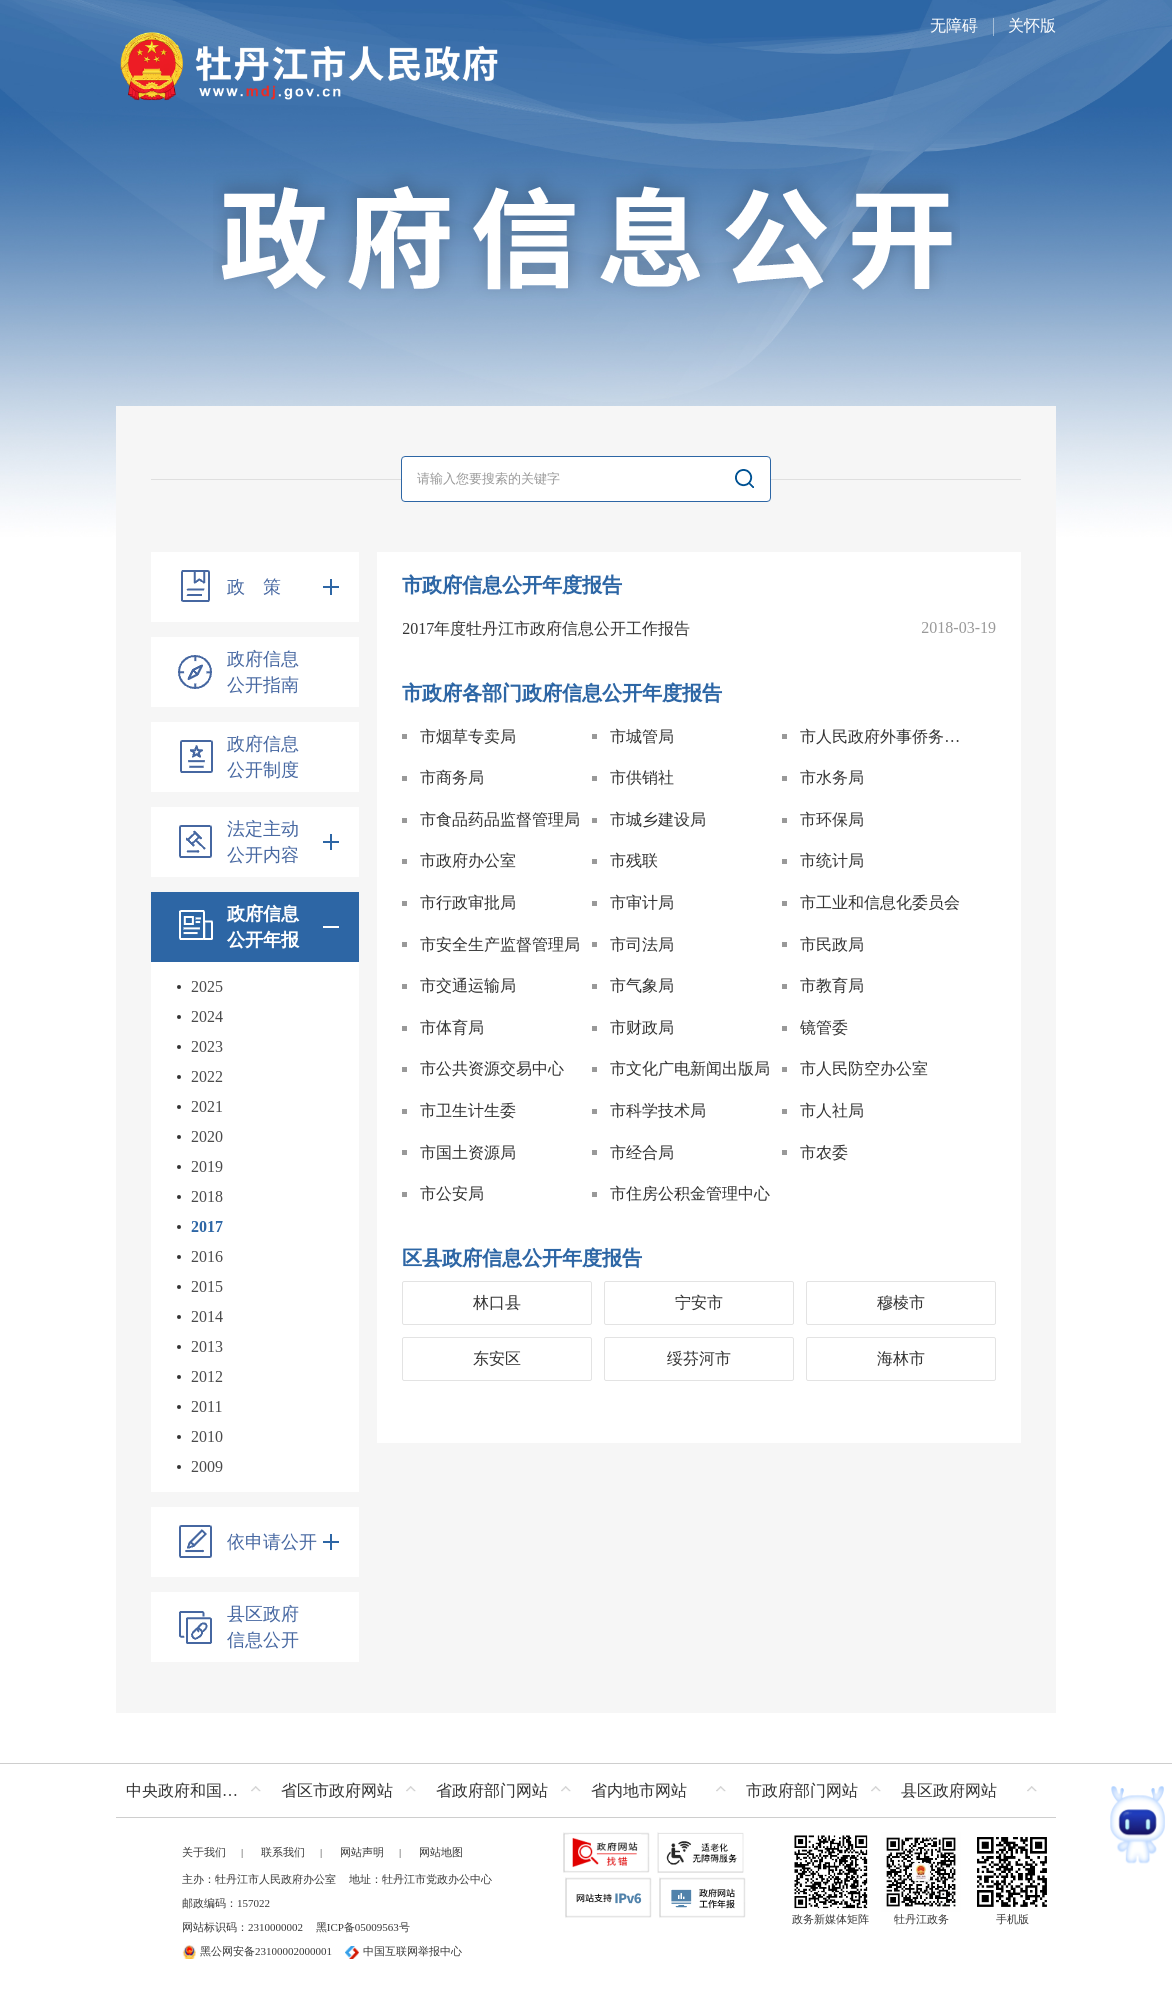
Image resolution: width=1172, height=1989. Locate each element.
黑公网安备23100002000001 (257, 1951)
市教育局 (832, 985)
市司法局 (642, 944)
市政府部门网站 (802, 1790)
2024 (207, 1016)
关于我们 (204, 1852)
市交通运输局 (468, 985)
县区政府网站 (949, 1790)
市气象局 (642, 985)
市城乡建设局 (658, 819)
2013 (207, 1346)
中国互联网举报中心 (403, 1951)
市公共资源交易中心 (492, 1068)
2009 (207, 1466)
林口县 (497, 1302)
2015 (207, 1286)
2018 (207, 1196)
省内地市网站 (639, 1790)
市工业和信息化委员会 (880, 902)
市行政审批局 (468, 902)
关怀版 (1032, 25)
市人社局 (832, 1110)
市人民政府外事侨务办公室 (886, 736)
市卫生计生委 (468, 1110)
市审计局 (642, 902)
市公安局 (452, 1193)
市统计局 (832, 860)
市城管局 (642, 736)
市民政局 (832, 944)
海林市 (901, 1358)
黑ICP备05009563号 (363, 1927)
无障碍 (954, 25)
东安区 (497, 1358)
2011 (206, 1406)
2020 (207, 1136)
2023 (207, 1046)
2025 (207, 986)
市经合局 (642, 1152)
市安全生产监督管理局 (500, 944)
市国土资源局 (468, 1152)
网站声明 (362, 1852)
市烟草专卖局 (468, 736)
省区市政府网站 (337, 1790)
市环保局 (832, 819)
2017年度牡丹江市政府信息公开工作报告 (546, 628)
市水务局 (832, 777)
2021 (207, 1106)
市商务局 (452, 777)
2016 (207, 1256)
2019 (207, 1166)
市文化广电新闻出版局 (690, 1068)
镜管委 (824, 1027)
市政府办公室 (468, 860)
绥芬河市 (699, 1358)
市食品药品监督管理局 (500, 819)
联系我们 (283, 1852)
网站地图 (441, 1852)
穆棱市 (901, 1302)
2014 (207, 1316)
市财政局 (642, 1027)
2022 (207, 1076)
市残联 (634, 860)
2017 (207, 1226)
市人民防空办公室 (864, 1068)
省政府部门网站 (492, 1790)
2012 (207, 1376)
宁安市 (699, 1302)
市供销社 (642, 777)
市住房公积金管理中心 (690, 1193)
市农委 (824, 1152)
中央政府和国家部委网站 (198, 1790)
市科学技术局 (658, 1110)
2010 (207, 1436)
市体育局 (452, 1027)
